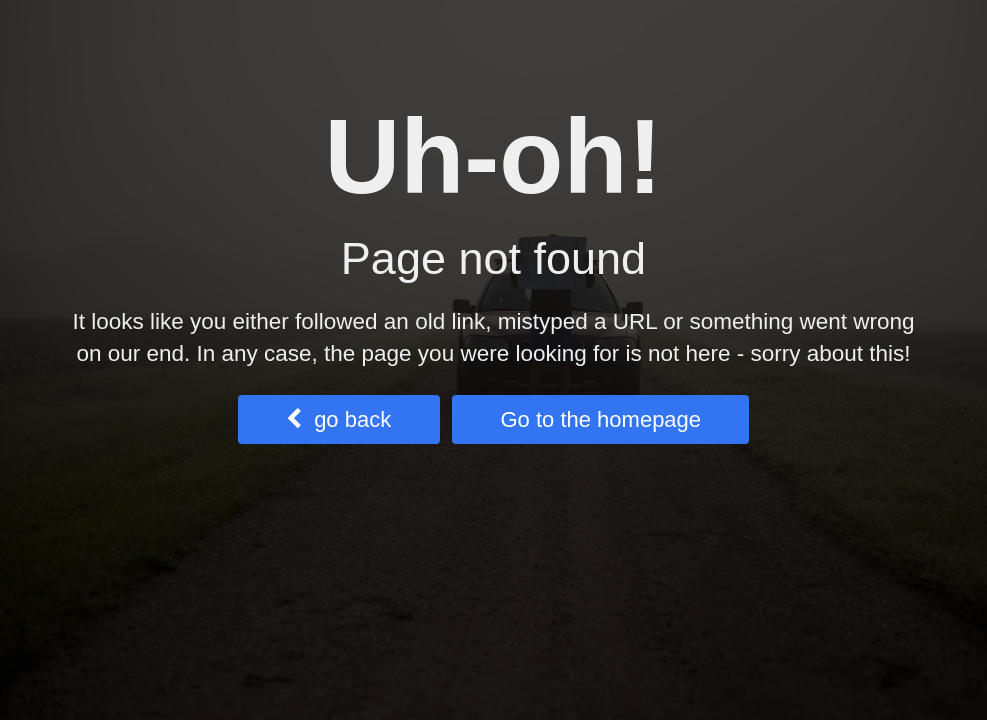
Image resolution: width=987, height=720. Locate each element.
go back (338, 419)
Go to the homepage (600, 419)
